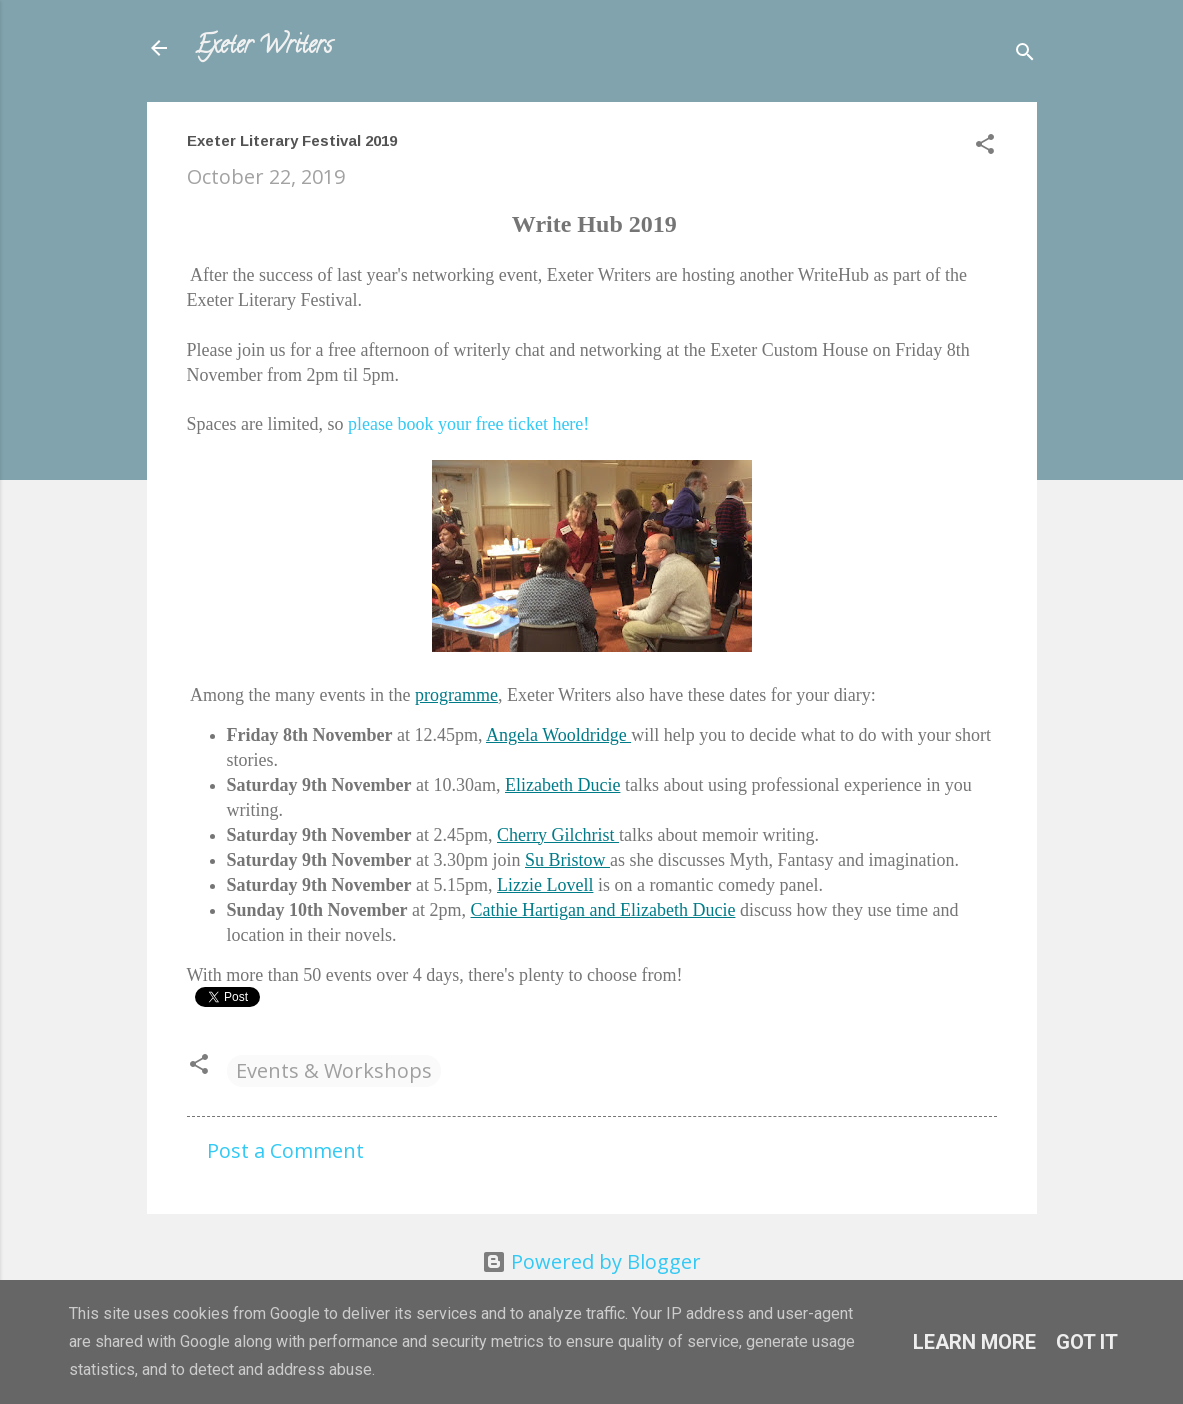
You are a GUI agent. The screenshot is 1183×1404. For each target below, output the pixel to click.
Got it (1087, 1342)
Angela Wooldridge (558, 735)
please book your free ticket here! (468, 424)
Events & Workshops (334, 1070)
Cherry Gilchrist (558, 835)
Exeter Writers (263, 47)
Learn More (974, 1342)
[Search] (1025, 54)
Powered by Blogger (591, 1261)
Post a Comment (285, 1150)
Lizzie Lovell (545, 885)
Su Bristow (567, 860)
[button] (985, 146)
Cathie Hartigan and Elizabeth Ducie (603, 910)
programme (456, 695)
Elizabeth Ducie (562, 785)
